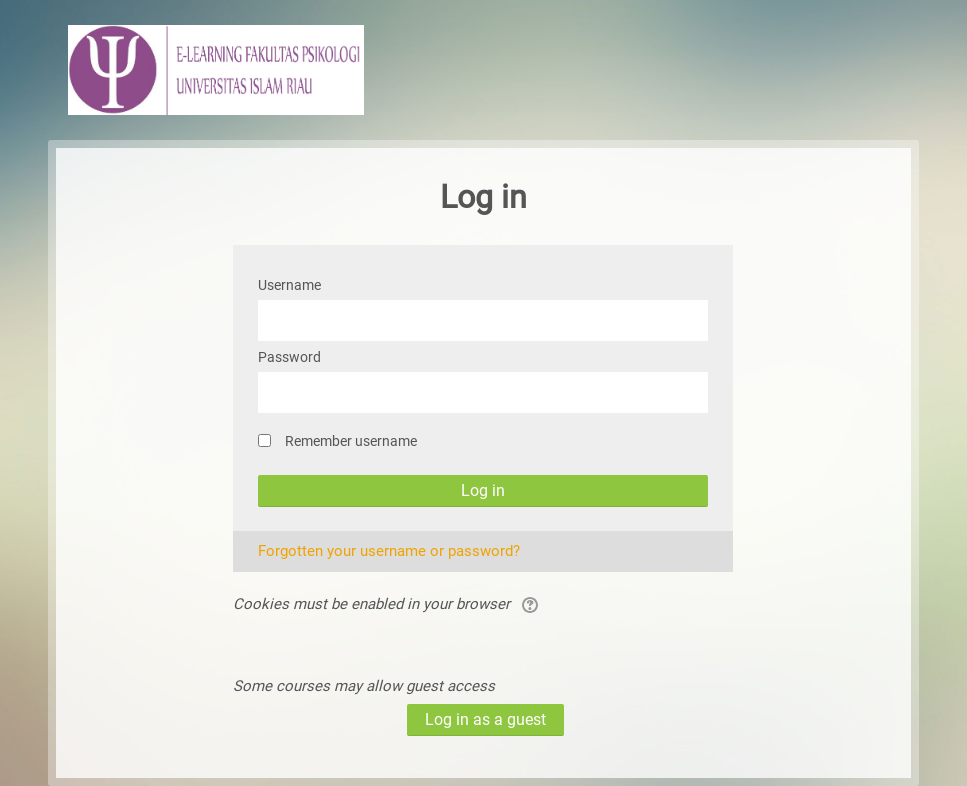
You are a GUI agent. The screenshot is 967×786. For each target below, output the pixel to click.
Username (289, 285)
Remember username (351, 441)
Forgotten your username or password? (389, 551)
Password (289, 357)
